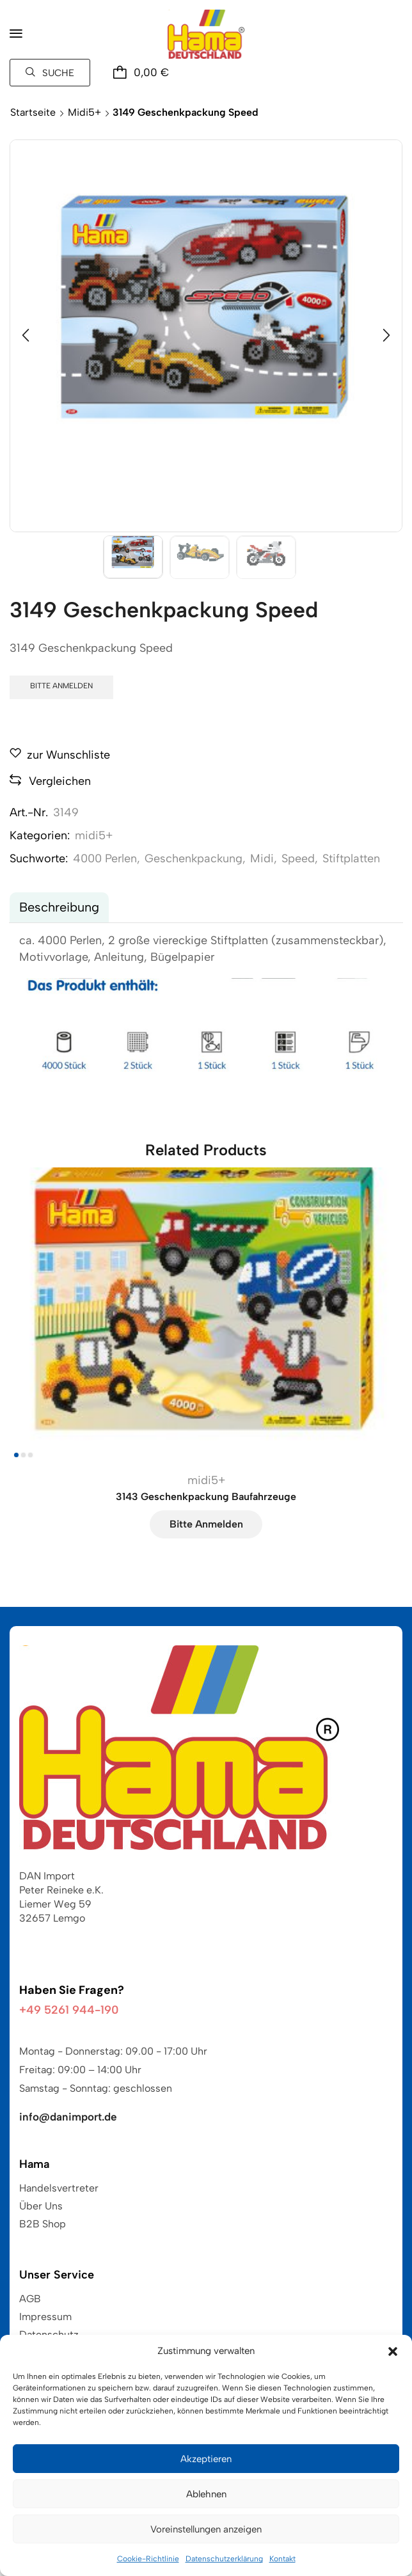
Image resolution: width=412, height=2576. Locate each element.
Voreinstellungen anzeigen (206, 2529)
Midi (262, 858)
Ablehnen (206, 2494)
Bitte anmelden (61, 685)
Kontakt (282, 2558)
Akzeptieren (206, 2459)
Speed (298, 858)
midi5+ (84, 112)
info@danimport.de (68, 2116)
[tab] (59, 907)
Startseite (33, 112)
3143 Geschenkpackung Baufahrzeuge (206, 1496)
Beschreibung (59, 907)
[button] (392, 2351)
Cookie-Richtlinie (148, 2558)
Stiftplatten (351, 858)
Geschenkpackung (193, 858)
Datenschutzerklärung (224, 2558)
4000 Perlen (105, 858)
